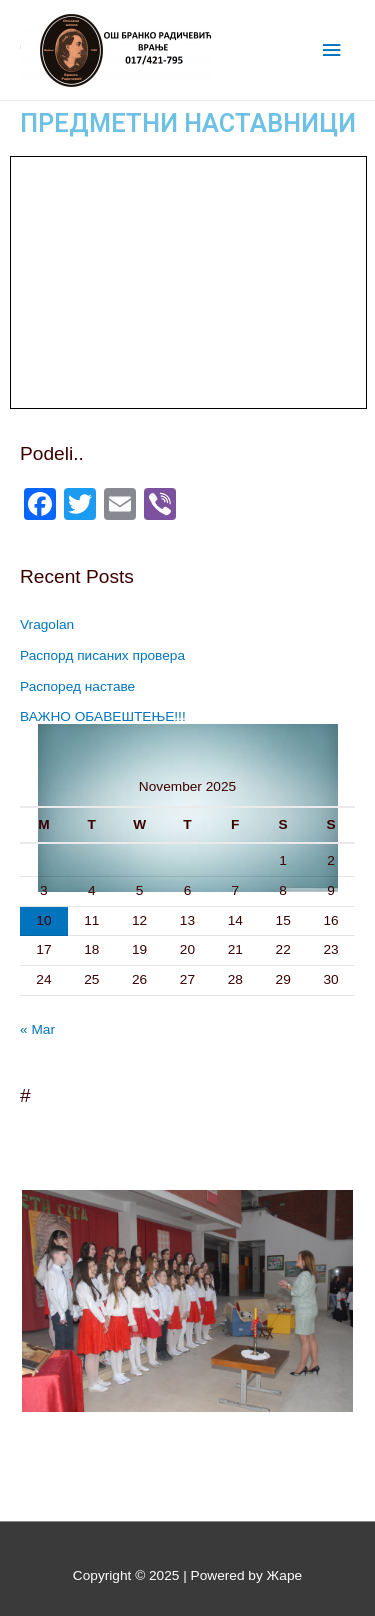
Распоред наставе (77, 686)
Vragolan (47, 624)
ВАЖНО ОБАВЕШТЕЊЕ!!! (103, 716)
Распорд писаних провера (102, 655)
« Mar (37, 1029)
